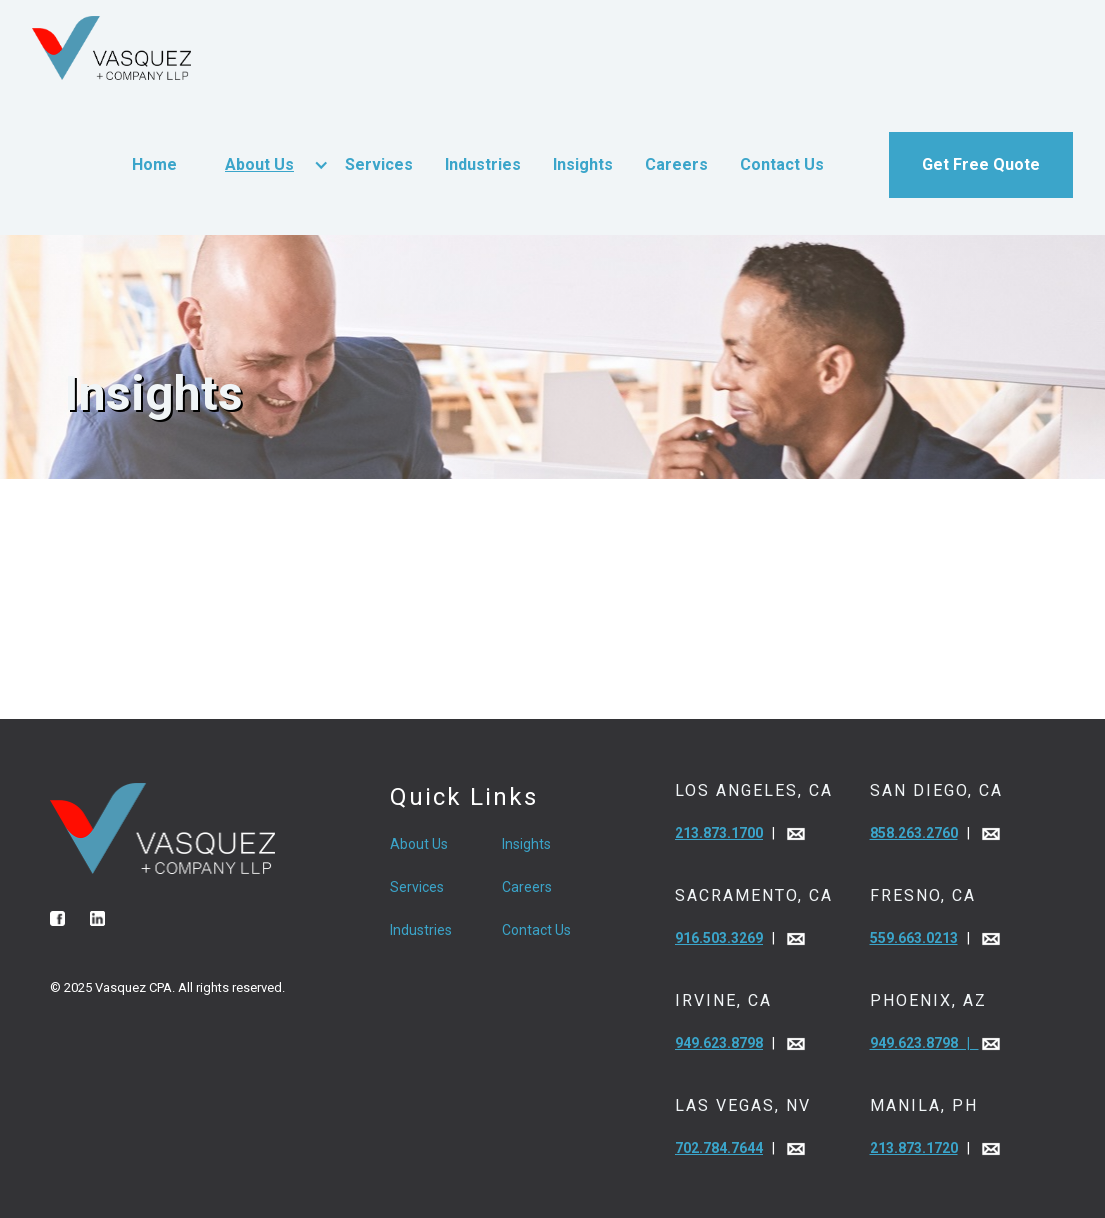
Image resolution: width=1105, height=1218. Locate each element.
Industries (483, 164)
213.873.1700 (719, 833)
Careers (676, 164)
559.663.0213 (914, 938)
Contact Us (782, 164)
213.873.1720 (914, 1148)
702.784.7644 (719, 1148)
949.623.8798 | (924, 1043)
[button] (261, 165)
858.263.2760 (914, 833)
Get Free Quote (981, 164)
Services (379, 164)
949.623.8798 (719, 1043)
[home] (112, 48)
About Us (259, 164)
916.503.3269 (719, 938)
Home (154, 164)
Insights (583, 164)
